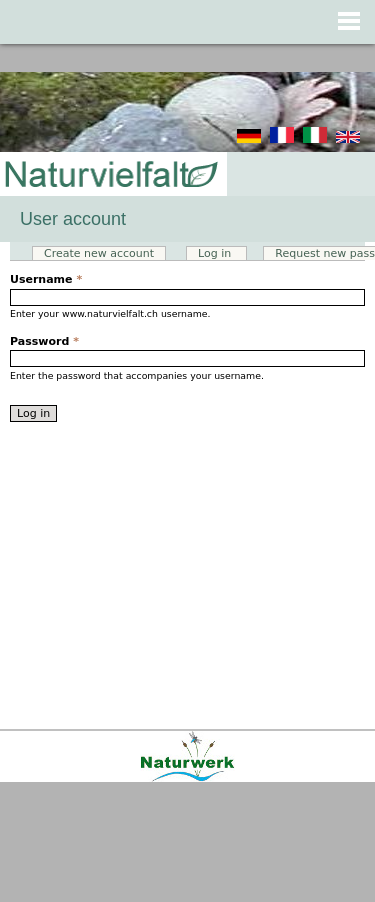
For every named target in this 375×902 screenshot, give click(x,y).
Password (44, 341)
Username (46, 279)
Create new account (99, 253)
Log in (222, 253)
